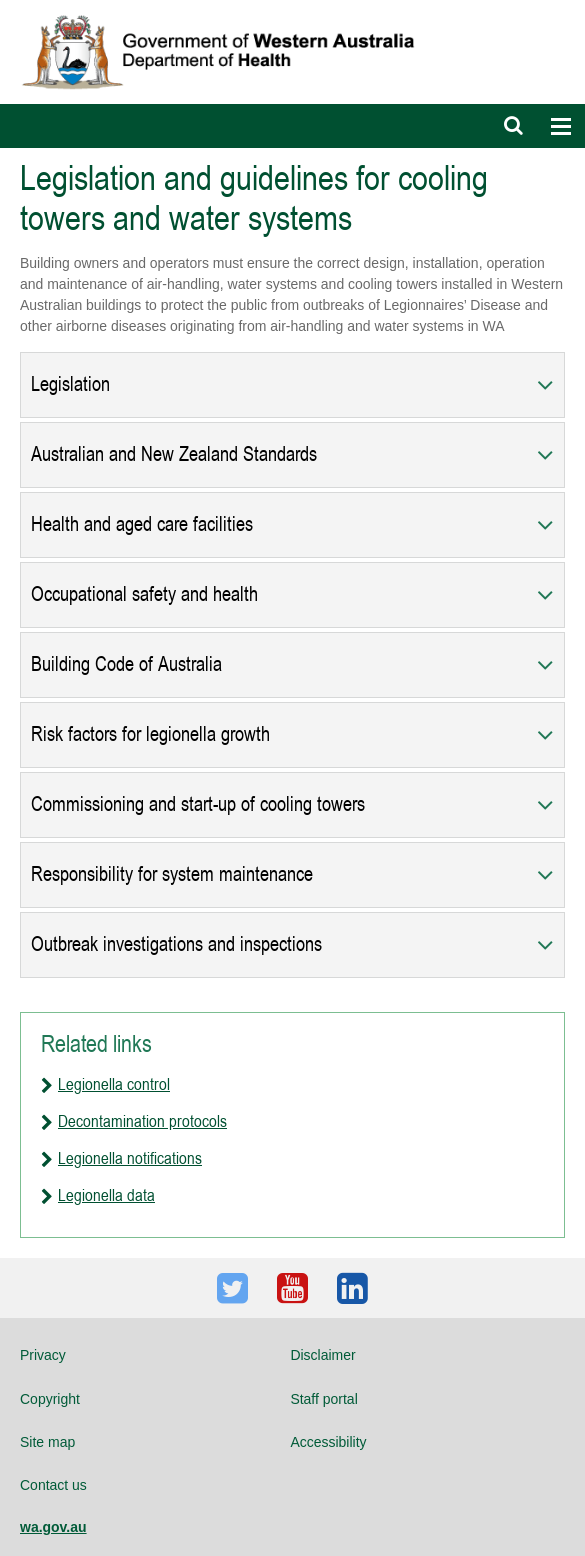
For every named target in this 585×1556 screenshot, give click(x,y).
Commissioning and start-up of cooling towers (198, 804)
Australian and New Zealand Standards (174, 454)
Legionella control (114, 1084)
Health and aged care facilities (142, 524)
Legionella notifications (130, 1158)
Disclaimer (322, 1355)
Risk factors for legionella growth (150, 734)
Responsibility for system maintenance (172, 874)
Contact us (53, 1485)
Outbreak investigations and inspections (176, 944)
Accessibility (328, 1442)
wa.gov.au (53, 1527)
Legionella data (106, 1195)
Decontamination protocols (142, 1121)
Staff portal (323, 1399)
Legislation (70, 384)
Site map (47, 1442)
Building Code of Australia (126, 664)
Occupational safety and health (144, 594)
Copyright (50, 1399)
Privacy (43, 1355)
